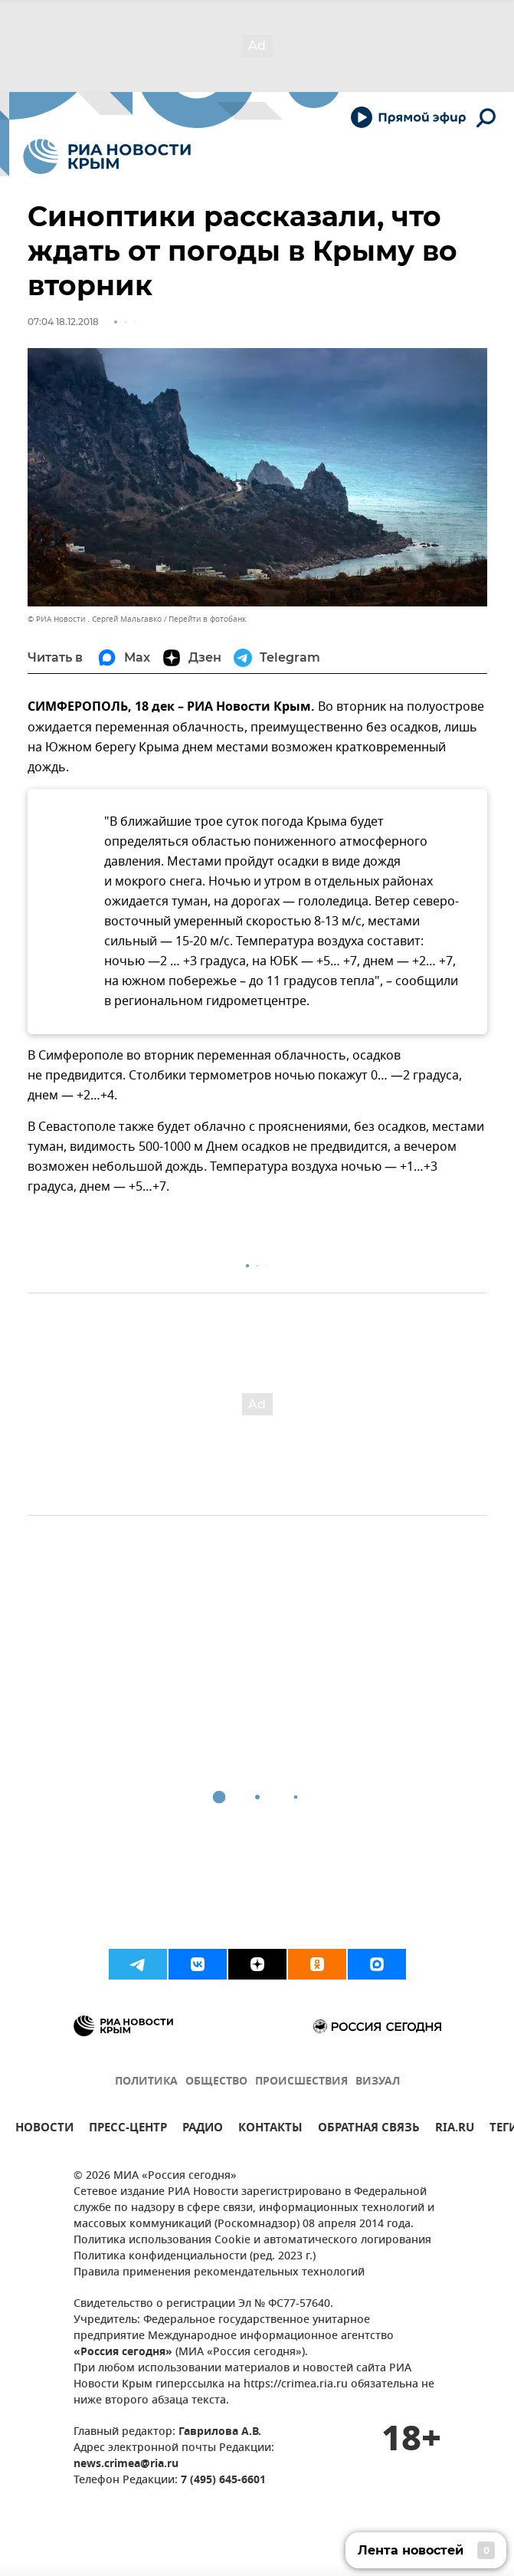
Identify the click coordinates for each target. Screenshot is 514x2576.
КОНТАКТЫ (270, 2129)
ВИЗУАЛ (377, 2082)
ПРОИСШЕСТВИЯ (301, 2082)
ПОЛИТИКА (146, 2082)
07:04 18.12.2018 (63, 321)
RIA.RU (454, 2129)
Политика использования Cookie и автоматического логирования (252, 2240)
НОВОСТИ (44, 2129)
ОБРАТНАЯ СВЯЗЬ (369, 2129)
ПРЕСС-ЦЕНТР (128, 2129)
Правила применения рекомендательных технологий (219, 2273)
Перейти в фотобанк (207, 619)
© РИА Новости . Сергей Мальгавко (95, 619)
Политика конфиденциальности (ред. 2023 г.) (195, 2257)
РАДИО (202, 2129)
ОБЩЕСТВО (216, 2082)
